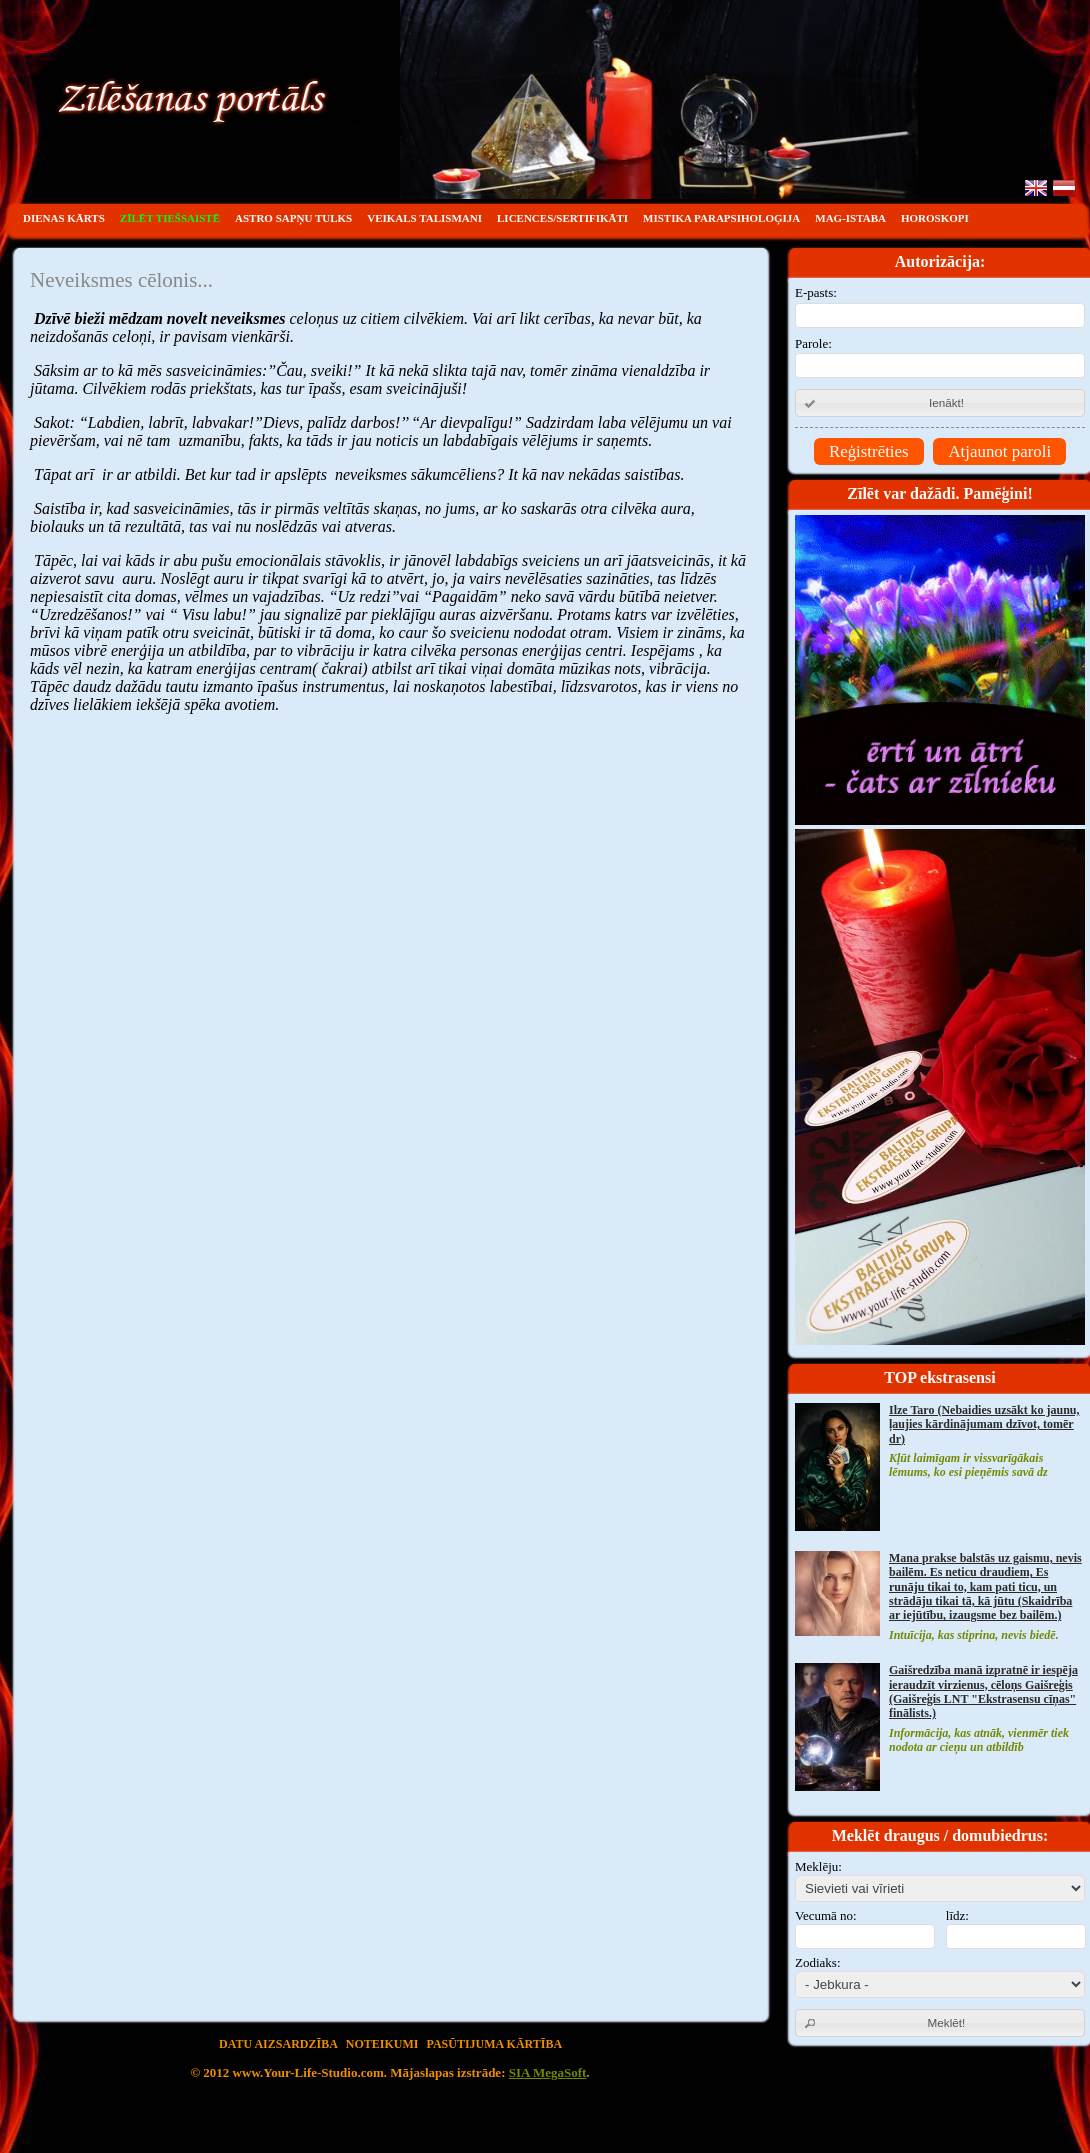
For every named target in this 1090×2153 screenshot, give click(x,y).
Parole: (940, 357)
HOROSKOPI (935, 218)
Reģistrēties (869, 451)
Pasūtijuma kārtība (495, 2044)
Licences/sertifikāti (562, 218)
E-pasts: (940, 306)
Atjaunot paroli (999, 451)
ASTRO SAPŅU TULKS (293, 218)
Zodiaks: (818, 1962)
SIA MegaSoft (548, 2072)
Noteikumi (382, 2044)
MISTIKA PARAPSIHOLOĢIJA (721, 218)
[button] (940, 403)
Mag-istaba (850, 218)
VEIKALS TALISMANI (424, 218)
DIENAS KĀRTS (64, 218)
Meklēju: (818, 1866)
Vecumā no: (826, 1915)
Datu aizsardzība (278, 2044)
